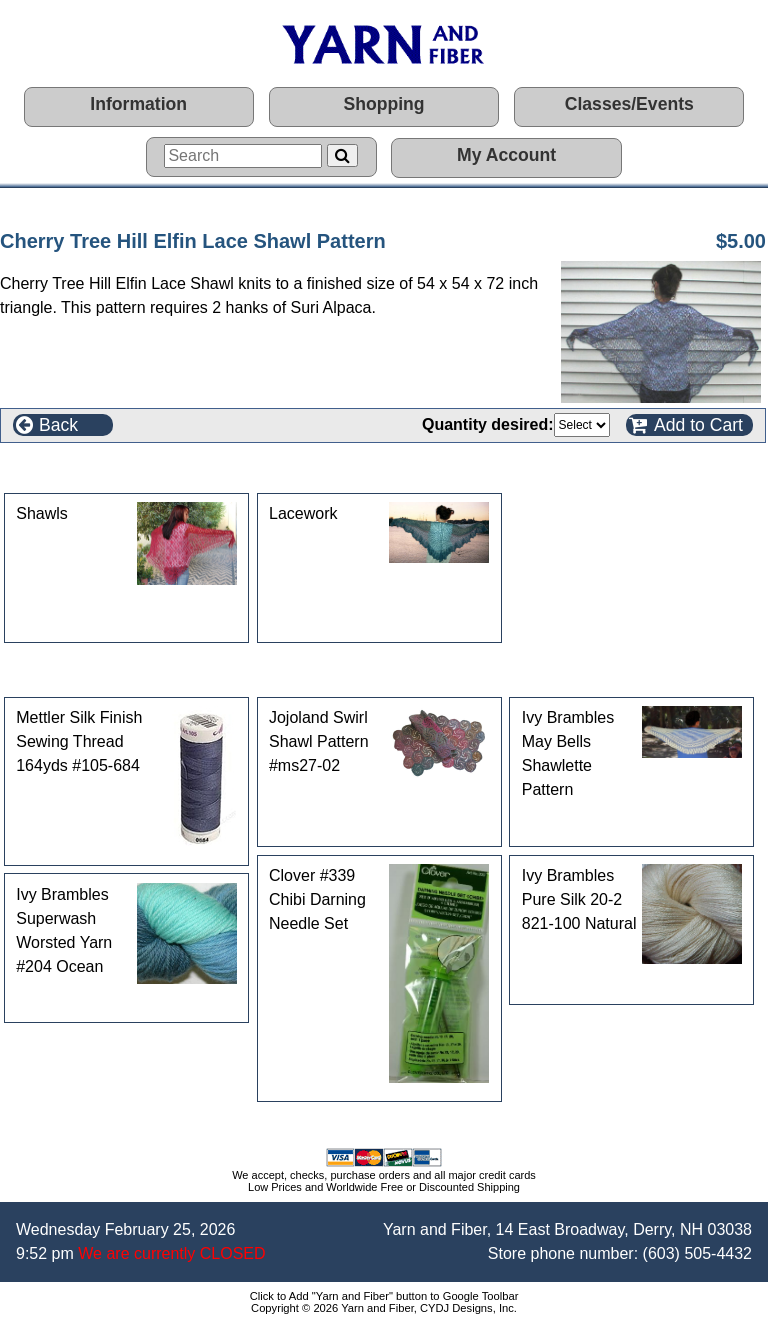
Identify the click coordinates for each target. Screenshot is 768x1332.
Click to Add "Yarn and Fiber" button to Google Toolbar (384, 1296)
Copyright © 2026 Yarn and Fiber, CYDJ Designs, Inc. (384, 1308)
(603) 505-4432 (697, 1253)
